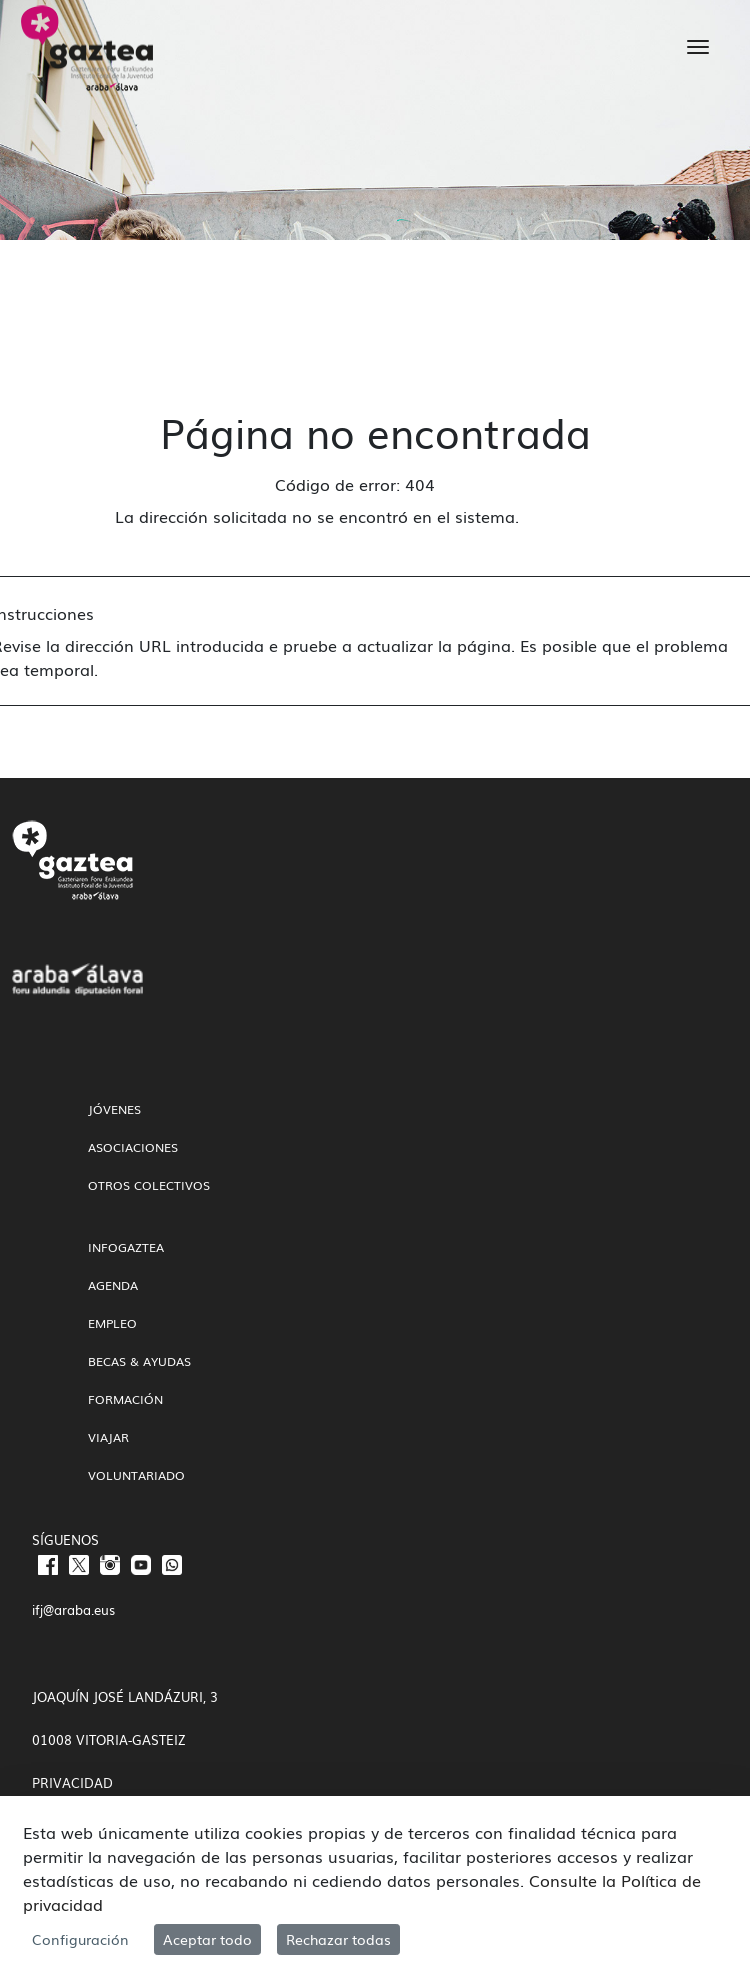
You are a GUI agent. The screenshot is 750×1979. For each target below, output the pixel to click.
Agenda (113, 1285)
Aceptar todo (207, 1939)
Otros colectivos (149, 1185)
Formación (125, 1399)
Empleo (112, 1323)
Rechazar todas (338, 1939)
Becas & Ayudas (139, 1361)
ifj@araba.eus (73, 1609)
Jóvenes (114, 1109)
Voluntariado (136, 1475)
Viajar (108, 1437)
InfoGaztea (126, 1247)
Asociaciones (133, 1147)
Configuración (80, 1939)
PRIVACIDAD (72, 1782)
